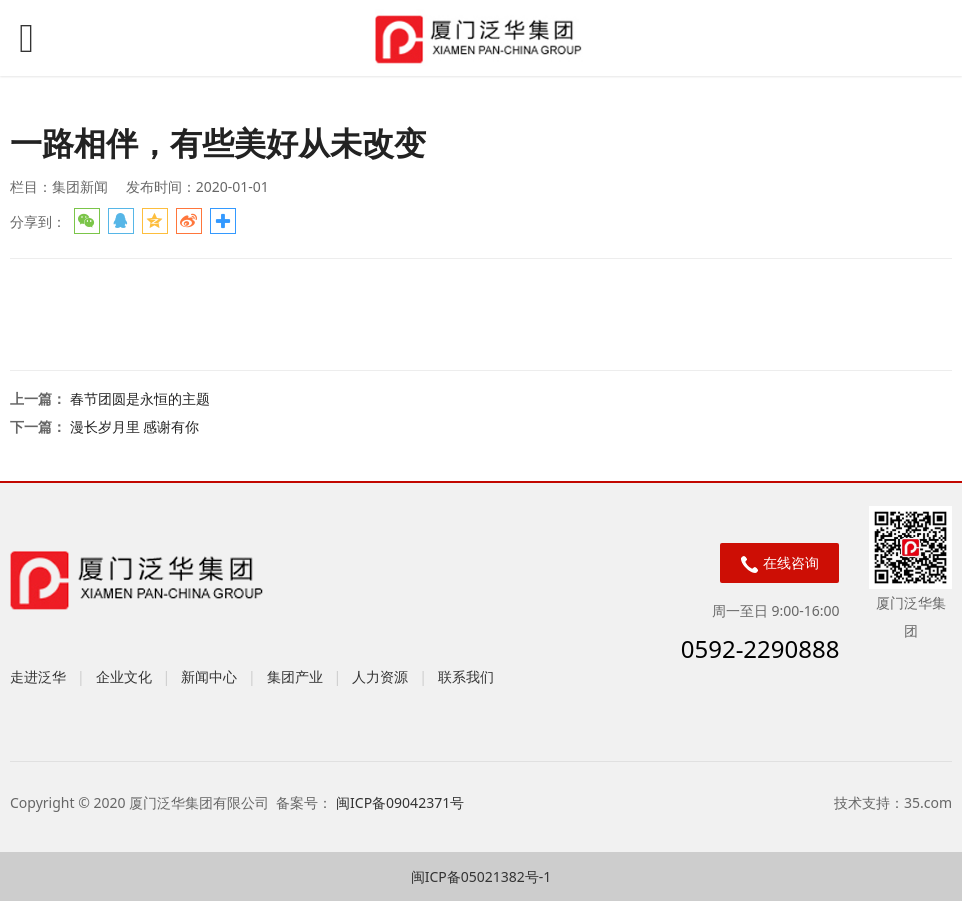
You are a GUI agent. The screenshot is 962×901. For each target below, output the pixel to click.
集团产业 (295, 676)
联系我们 (466, 676)
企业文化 (124, 676)
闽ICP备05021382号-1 (481, 876)
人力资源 (380, 676)
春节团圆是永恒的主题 (140, 398)
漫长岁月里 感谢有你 (135, 426)
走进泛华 (38, 676)
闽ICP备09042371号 (402, 802)
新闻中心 (209, 676)
